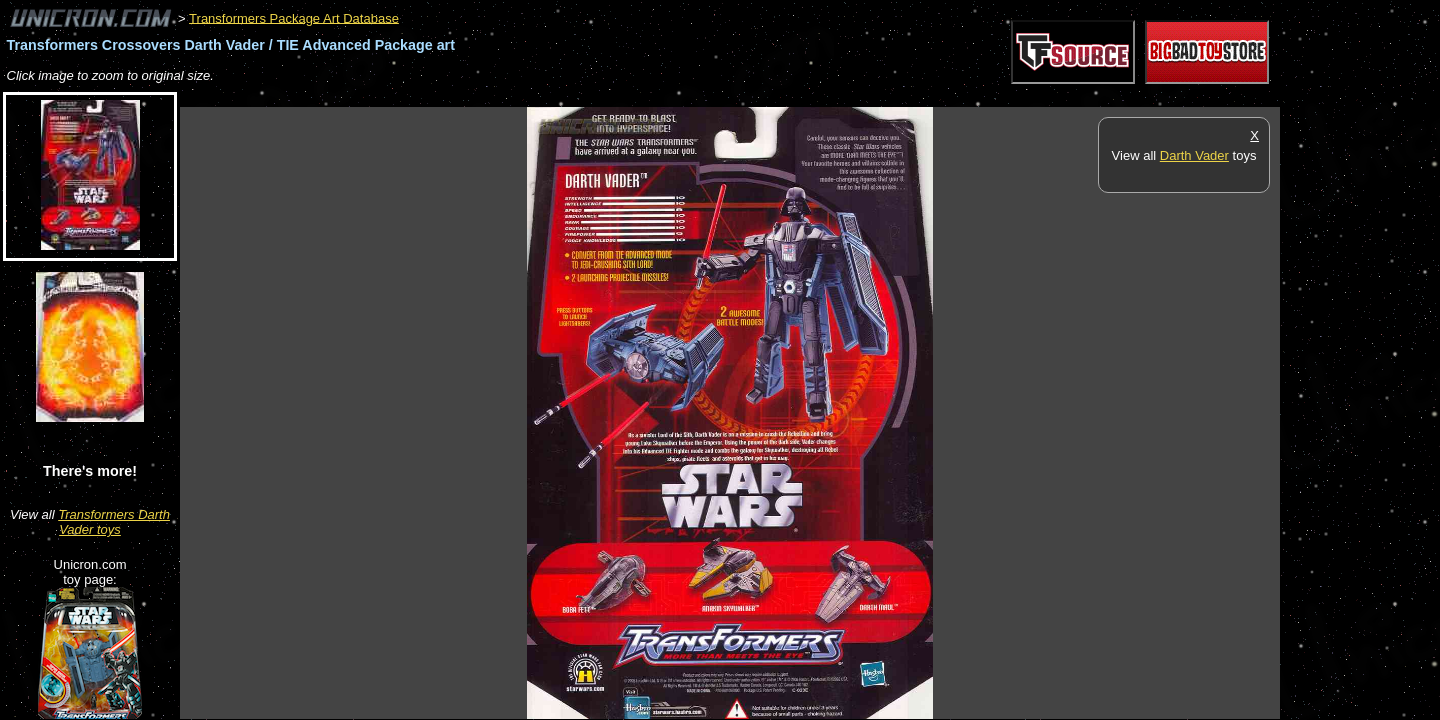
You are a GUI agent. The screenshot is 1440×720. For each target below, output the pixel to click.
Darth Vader (1194, 155)
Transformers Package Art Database (294, 17)
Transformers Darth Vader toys (114, 522)
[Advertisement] (544, 96)
